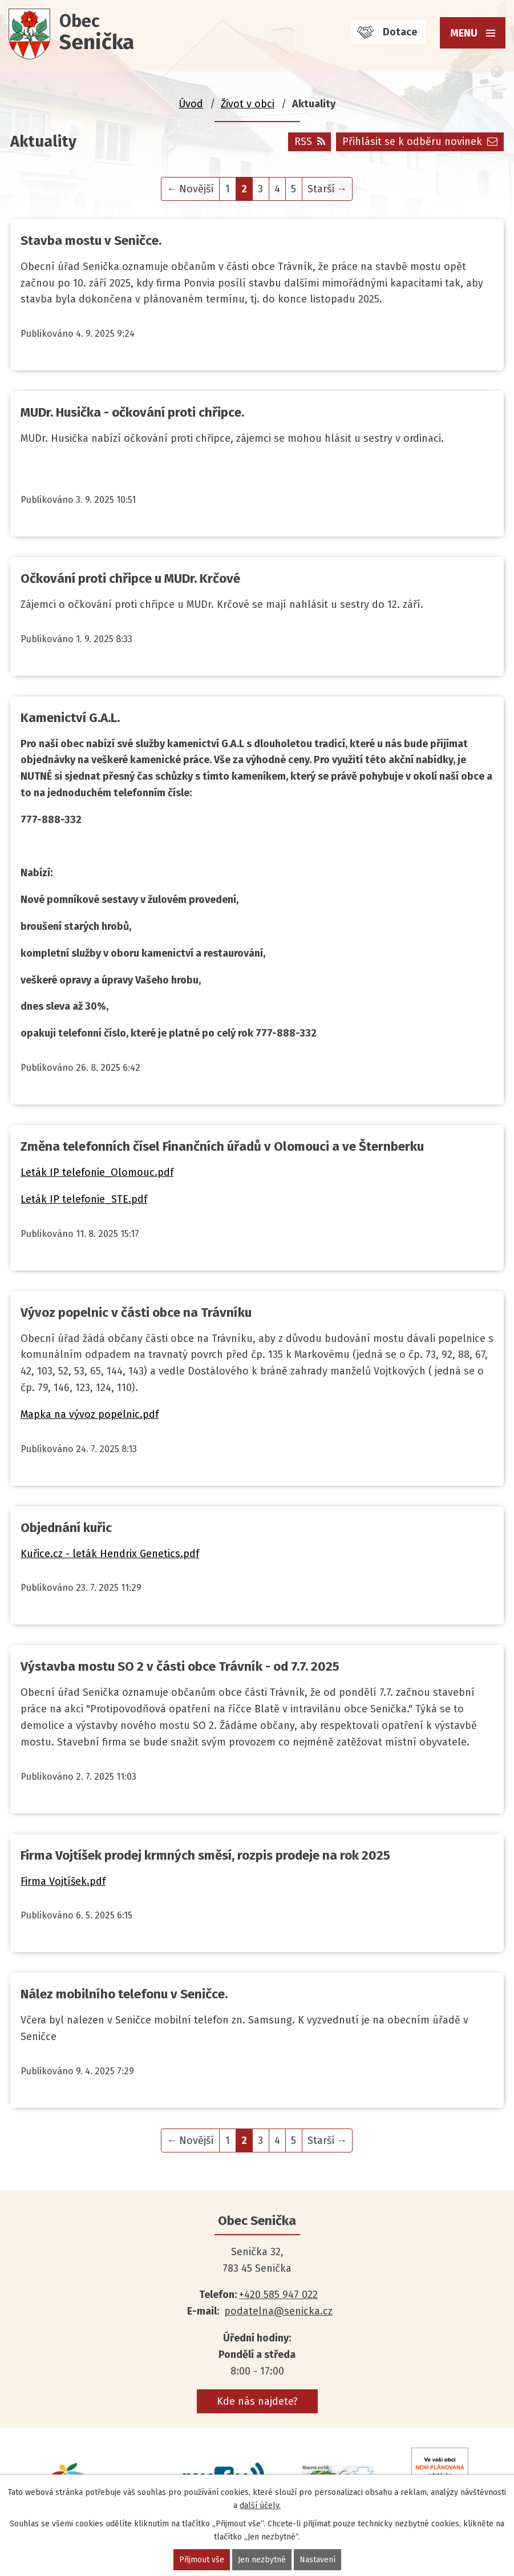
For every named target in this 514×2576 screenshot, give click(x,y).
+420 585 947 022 (278, 2294)
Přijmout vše (201, 2560)
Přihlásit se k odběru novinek (419, 141)
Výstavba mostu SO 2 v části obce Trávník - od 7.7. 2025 (180, 1666)
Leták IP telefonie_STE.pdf (84, 1199)
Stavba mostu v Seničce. (91, 240)
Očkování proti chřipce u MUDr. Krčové (130, 578)
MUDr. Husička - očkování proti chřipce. (132, 412)
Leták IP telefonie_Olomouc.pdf (97, 1172)
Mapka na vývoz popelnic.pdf (90, 1414)
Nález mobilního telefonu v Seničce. (124, 1994)
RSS (309, 141)
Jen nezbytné (262, 2560)
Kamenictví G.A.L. (70, 717)
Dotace (400, 32)
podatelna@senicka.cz (278, 2311)
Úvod (191, 104)
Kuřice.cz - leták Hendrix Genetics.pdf (110, 1553)
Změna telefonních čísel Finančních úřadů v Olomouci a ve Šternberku (222, 1146)
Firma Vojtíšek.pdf (63, 1881)
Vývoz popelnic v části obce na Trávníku (136, 1312)
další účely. (260, 2505)
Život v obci (247, 104)
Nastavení (317, 2560)
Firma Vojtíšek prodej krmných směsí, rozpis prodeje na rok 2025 (205, 1855)
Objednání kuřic (66, 1527)
